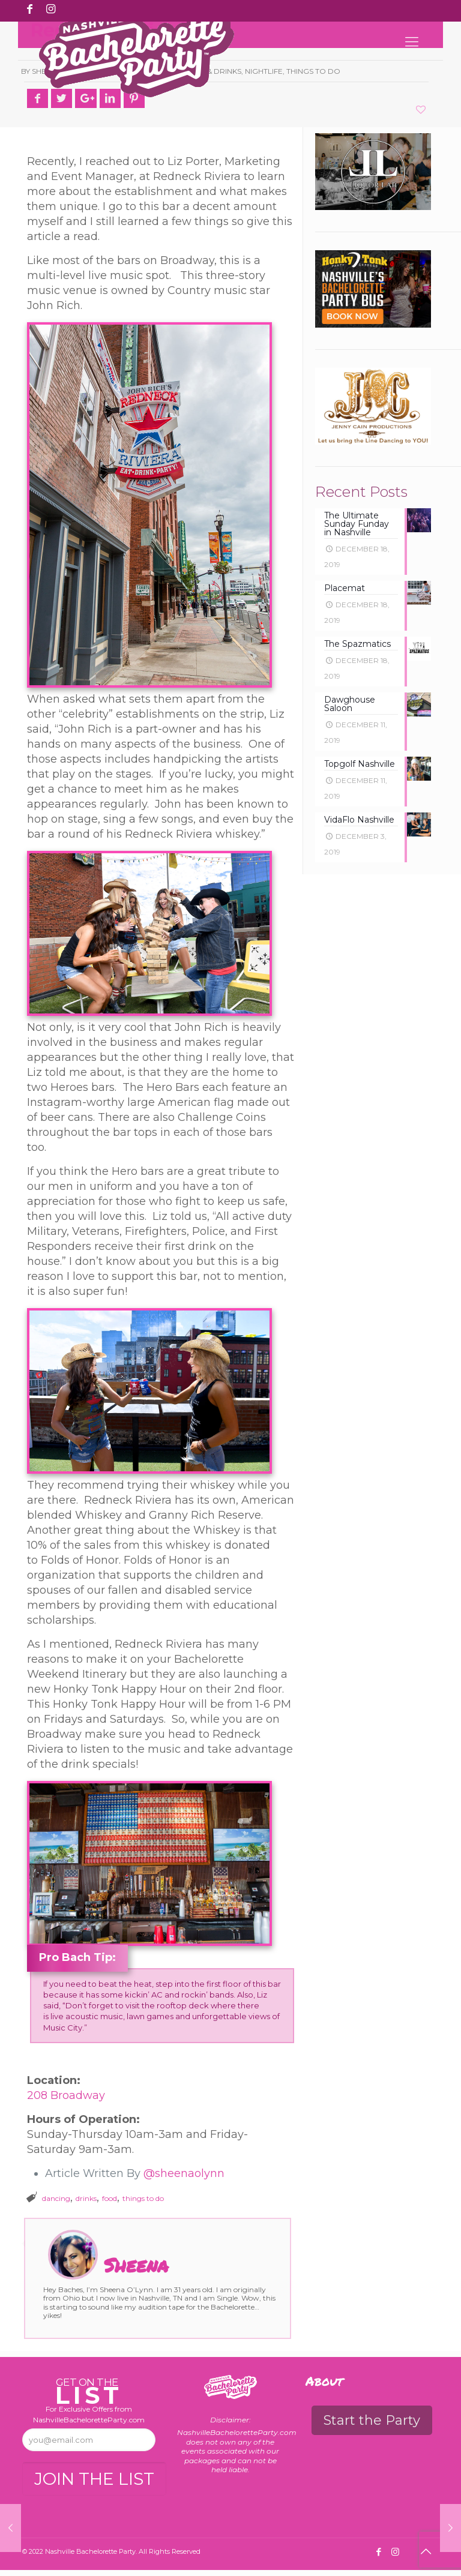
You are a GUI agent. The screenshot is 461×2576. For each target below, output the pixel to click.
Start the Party (372, 2420)
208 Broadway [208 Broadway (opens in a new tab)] (66, 2095)
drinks (86, 2198)
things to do (143, 2198)
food (109, 2198)
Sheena (136, 2264)
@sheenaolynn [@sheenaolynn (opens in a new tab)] (183, 2173)
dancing (56, 2198)
